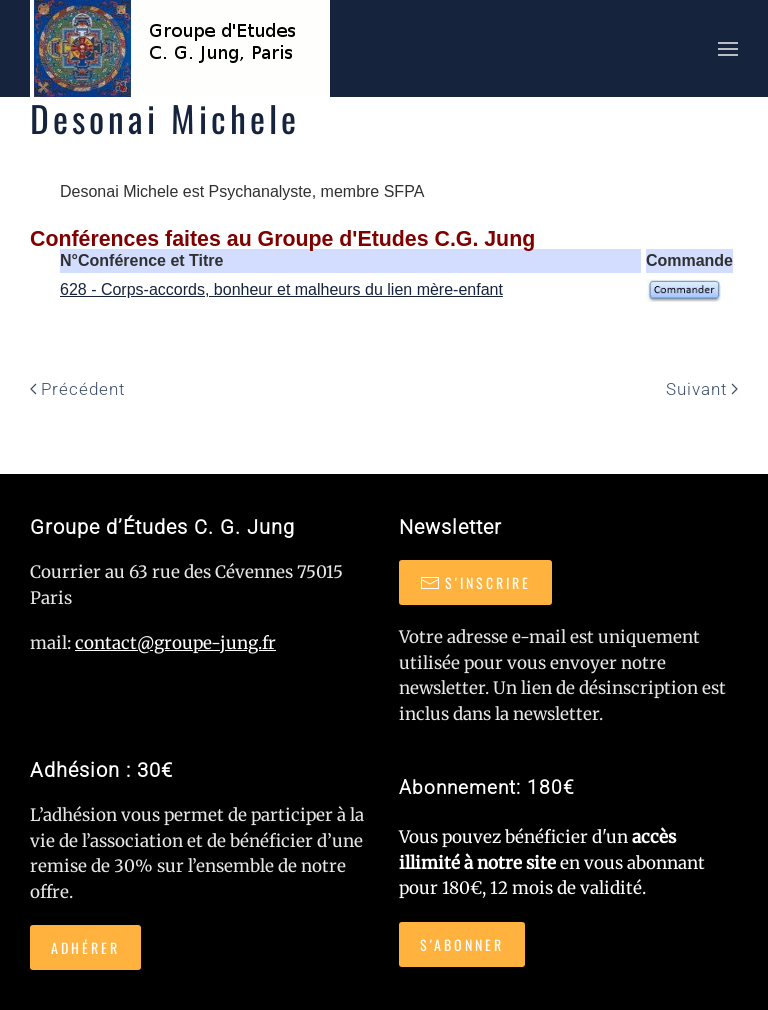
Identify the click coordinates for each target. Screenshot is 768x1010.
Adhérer (85, 947)
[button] (728, 48)
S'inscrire (475, 582)
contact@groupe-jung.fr (175, 643)
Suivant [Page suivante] (702, 389)
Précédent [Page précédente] (77, 389)
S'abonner (462, 944)
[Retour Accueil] (180, 48)
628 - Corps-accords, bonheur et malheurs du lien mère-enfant (281, 289)
